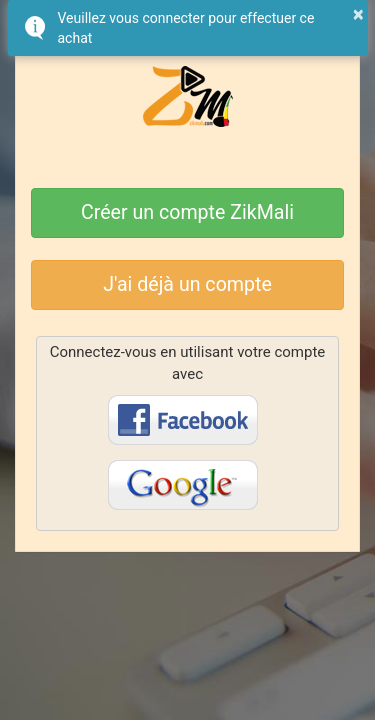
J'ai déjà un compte (187, 284)
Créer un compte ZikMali (187, 212)
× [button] (358, 14)
